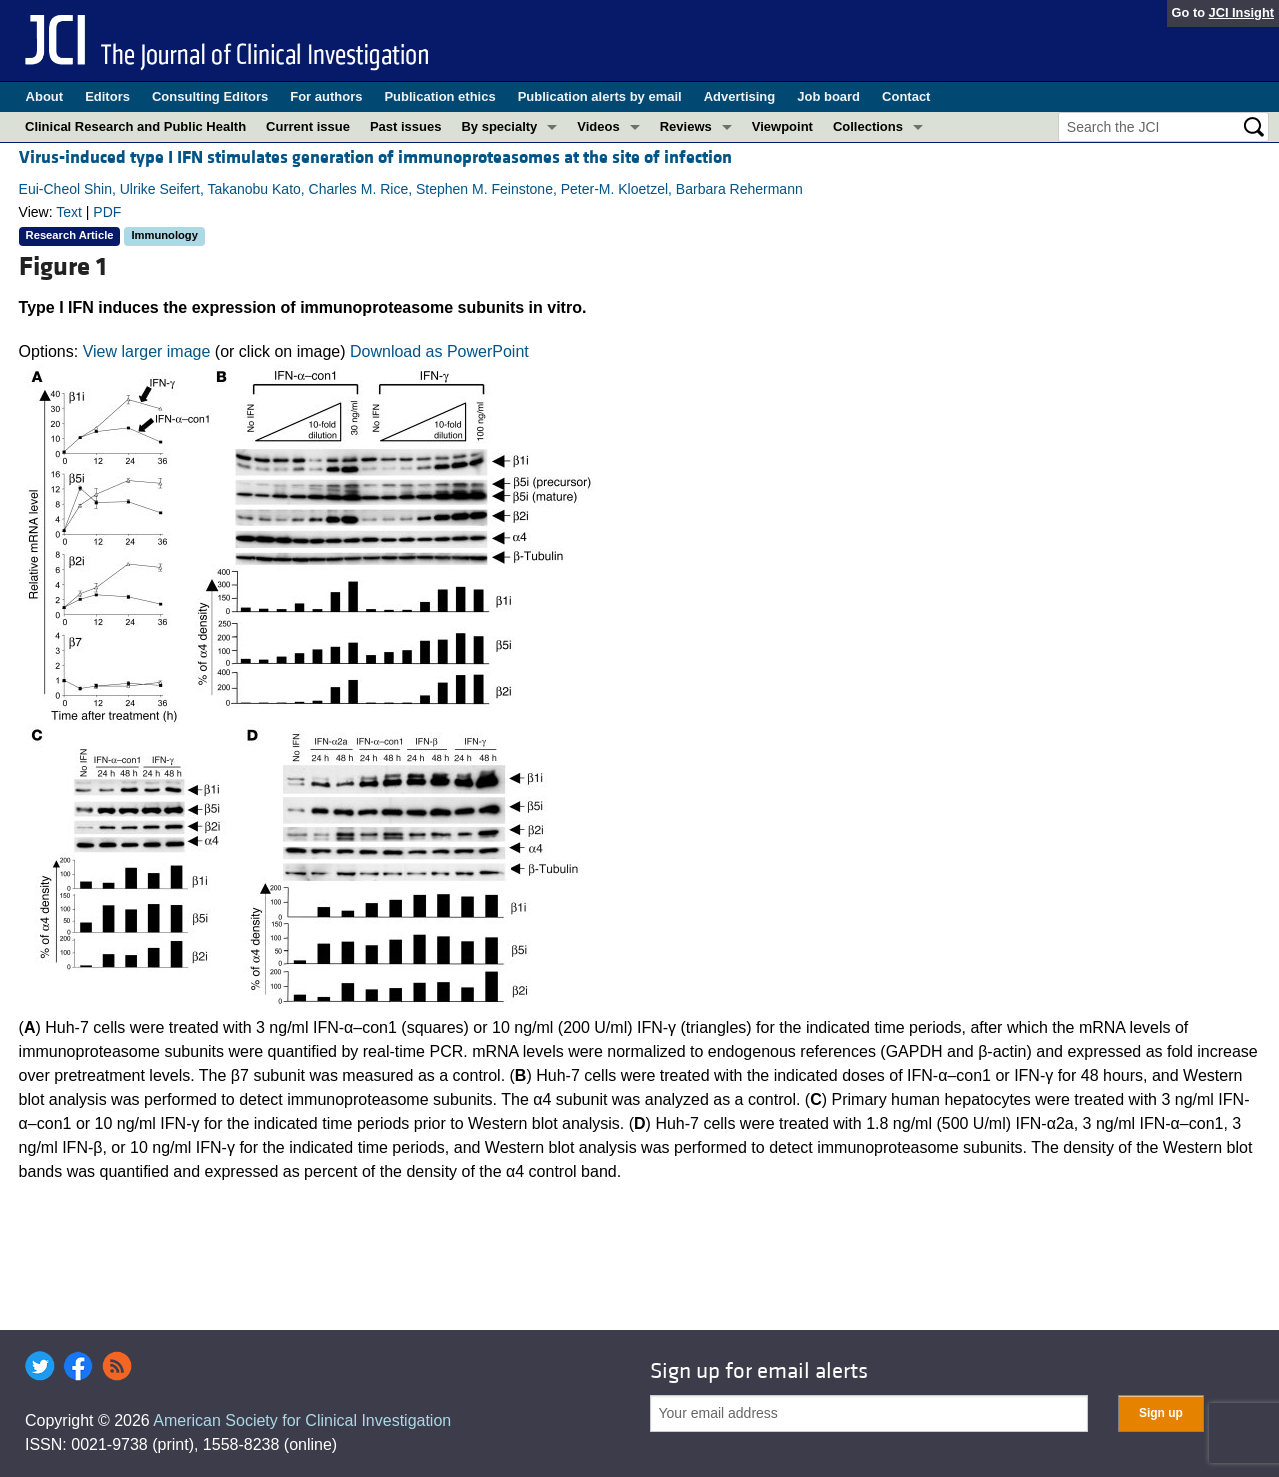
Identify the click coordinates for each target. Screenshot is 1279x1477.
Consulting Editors (210, 96)
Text (69, 212)
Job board (828, 96)
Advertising (740, 96)
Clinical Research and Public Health (135, 126)
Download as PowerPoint (439, 351)
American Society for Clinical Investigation (302, 1420)
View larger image (147, 351)
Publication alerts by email (600, 96)
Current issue (308, 126)
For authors (326, 96)
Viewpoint (782, 126)
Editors (107, 96)
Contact (906, 96)
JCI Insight (1241, 12)
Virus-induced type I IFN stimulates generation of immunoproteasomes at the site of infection (375, 157)
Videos (598, 126)
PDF (107, 212)
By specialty (499, 126)
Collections (868, 126)
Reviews (686, 126)
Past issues (406, 126)
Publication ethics (439, 96)
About (45, 96)
